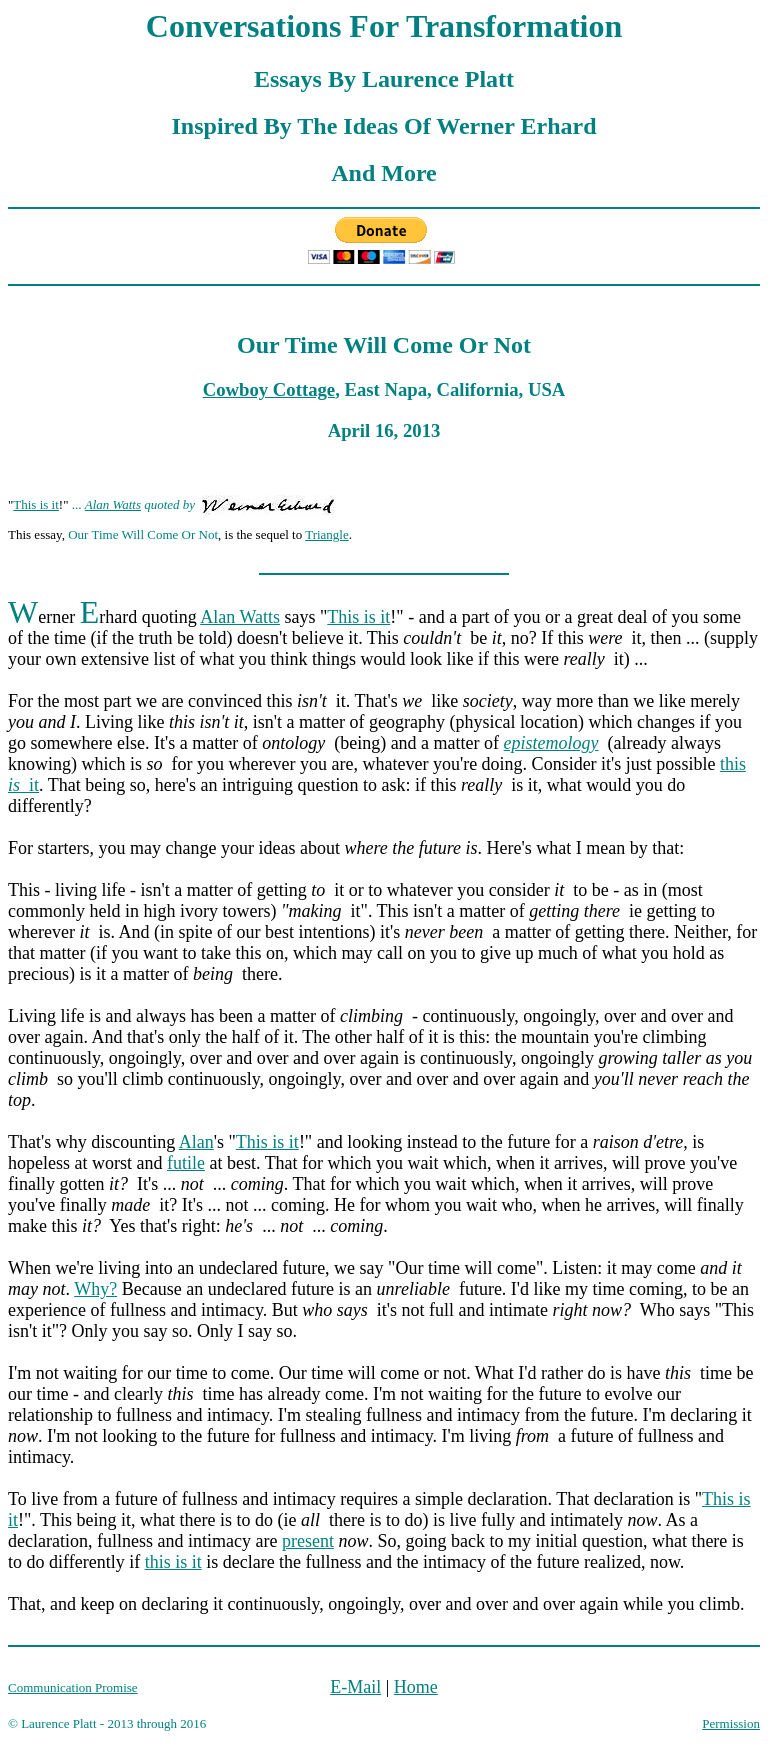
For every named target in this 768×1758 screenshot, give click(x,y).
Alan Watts (113, 504)
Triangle (327, 534)
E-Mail (355, 1687)
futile (186, 1163)
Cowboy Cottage (269, 389)
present (308, 1541)
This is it (36, 504)
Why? (95, 1289)
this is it (173, 1562)
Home (416, 1687)
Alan (196, 1142)
